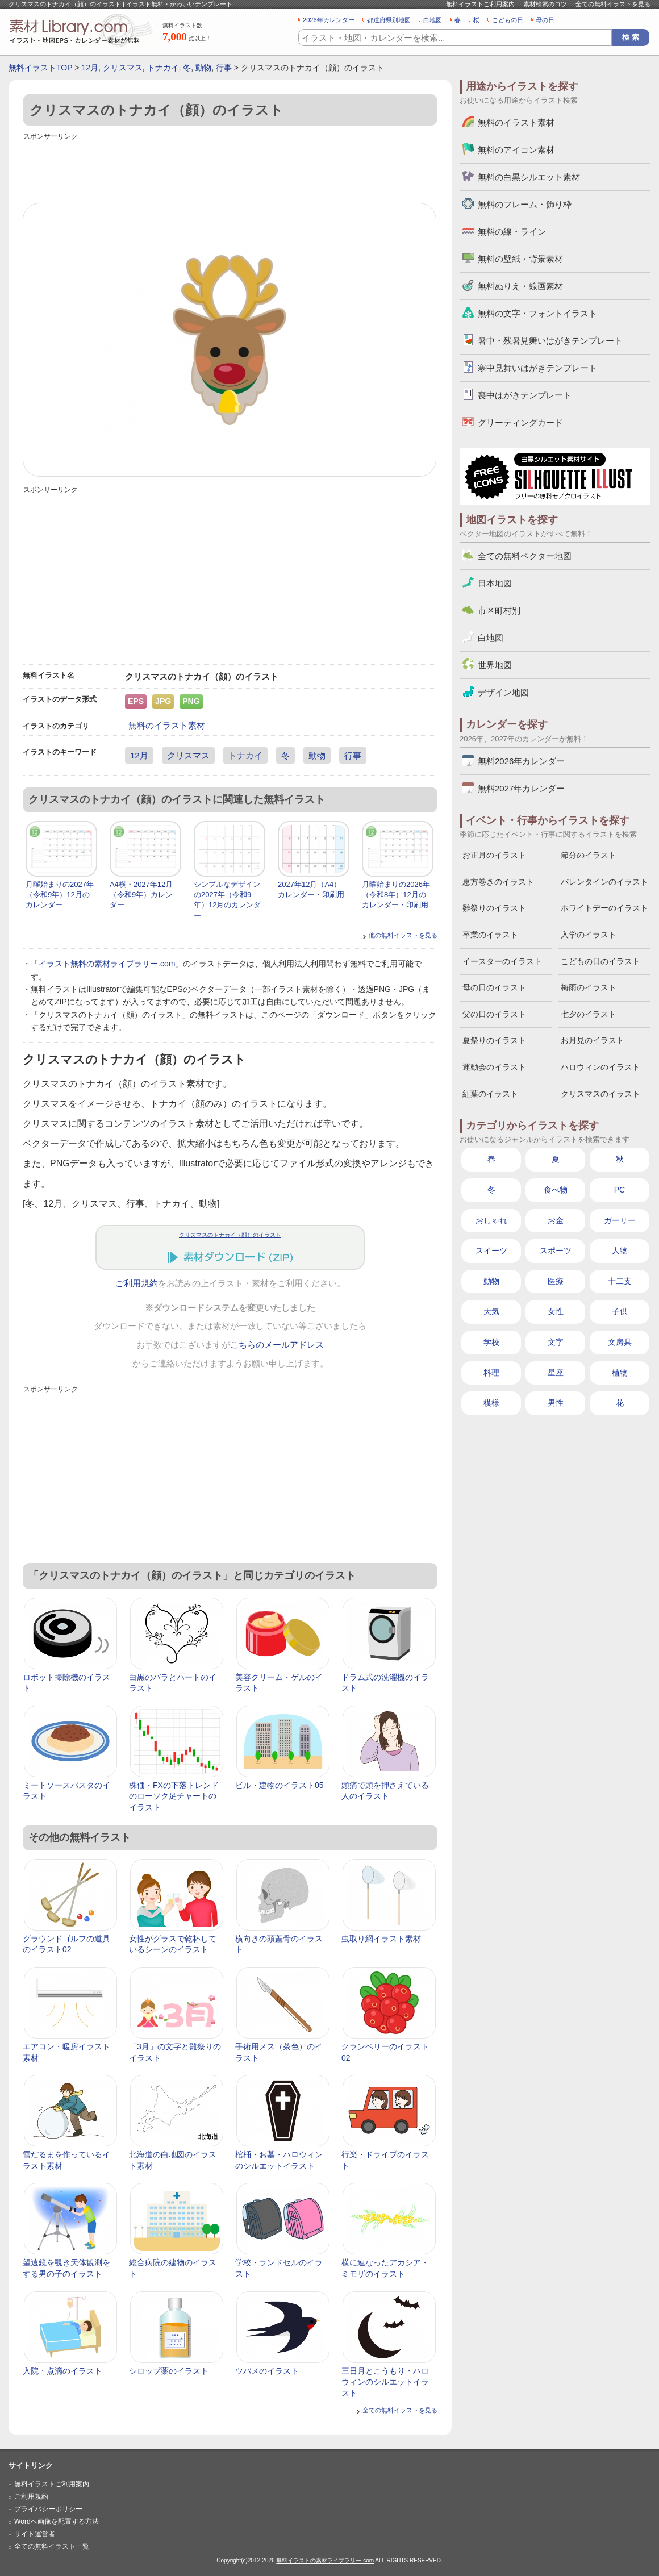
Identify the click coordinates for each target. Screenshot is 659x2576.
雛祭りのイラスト (494, 907)
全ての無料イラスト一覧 (51, 2546)
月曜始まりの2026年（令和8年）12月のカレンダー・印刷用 (396, 894)
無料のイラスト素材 (166, 725)
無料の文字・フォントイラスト (537, 313)
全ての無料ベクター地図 (525, 556)
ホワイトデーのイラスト (604, 907)
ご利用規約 (136, 1283)
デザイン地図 (503, 692)
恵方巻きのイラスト (498, 881)
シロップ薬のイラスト (168, 2370)
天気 (491, 1311)
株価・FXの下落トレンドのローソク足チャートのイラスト (174, 1796)
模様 (491, 1402)
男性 (556, 1402)
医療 (556, 1281)
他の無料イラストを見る (403, 935)
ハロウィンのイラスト (600, 1067)
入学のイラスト (588, 934)
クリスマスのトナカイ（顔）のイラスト (230, 1235)
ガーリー (620, 1220)
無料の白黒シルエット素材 (529, 177)
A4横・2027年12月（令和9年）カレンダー (141, 894)
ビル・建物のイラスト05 (279, 1785)
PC (619, 1189)
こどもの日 (507, 19)
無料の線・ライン (512, 231)
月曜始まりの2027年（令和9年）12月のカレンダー (60, 894)
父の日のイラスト (494, 1014)
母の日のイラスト (494, 987)
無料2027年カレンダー (521, 788)
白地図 (432, 19)
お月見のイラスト (592, 1040)
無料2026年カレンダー (521, 761)
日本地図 (495, 583)
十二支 (620, 1281)
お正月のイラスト (494, 855)
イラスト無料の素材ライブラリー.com (107, 963)
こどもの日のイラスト (600, 961)
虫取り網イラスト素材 (381, 1938)
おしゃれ (491, 1220)
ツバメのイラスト (267, 2370)
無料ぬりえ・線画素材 (520, 286)
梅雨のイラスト (588, 987)
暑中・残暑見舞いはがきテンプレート (550, 340)
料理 (491, 1372)
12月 (89, 67)
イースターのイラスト (502, 961)
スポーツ (556, 1250)
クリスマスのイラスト (600, 1093)
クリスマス (123, 67)
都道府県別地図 (389, 19)
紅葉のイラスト (490, 1093)
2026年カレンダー (328, 19)
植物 (620, 1372)
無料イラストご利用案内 (480, 4)
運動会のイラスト (494, 1067)
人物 (620, 1250)
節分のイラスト (588, 855)
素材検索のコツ (545, 4)
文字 (556, 1342)
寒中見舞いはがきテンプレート (537, 368)
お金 (556, 1220)
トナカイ (163, 67)
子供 (620, 1311)
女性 (556, 1311)
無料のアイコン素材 (516, 150)
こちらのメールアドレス (277, 1344)
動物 (203, 67)
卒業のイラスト (490, 934)
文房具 (620, 1342)
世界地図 (495, 665)
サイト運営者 (34, 2534)
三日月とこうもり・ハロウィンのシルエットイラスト (385, 2382)
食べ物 (556, 1189)
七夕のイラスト (588, 1014)
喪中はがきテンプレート (525, 395)
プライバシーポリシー (48, 2509)
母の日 (545, 19)
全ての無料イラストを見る (612, 4)
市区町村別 (499, 610)
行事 (224, 67)
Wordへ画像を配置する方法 (56, 2521)
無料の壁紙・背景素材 (520, 259)
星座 (556, 1372)
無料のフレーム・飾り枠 (525, 204)
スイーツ (491, 1250)
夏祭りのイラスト (494, 1040)
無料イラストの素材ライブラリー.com (325, 2560)
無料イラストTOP (40, 67)
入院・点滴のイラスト (62, 2370)
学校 (491, 1342)
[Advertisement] (230, 168)
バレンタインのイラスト (604, 881)
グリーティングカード (520, 422)
